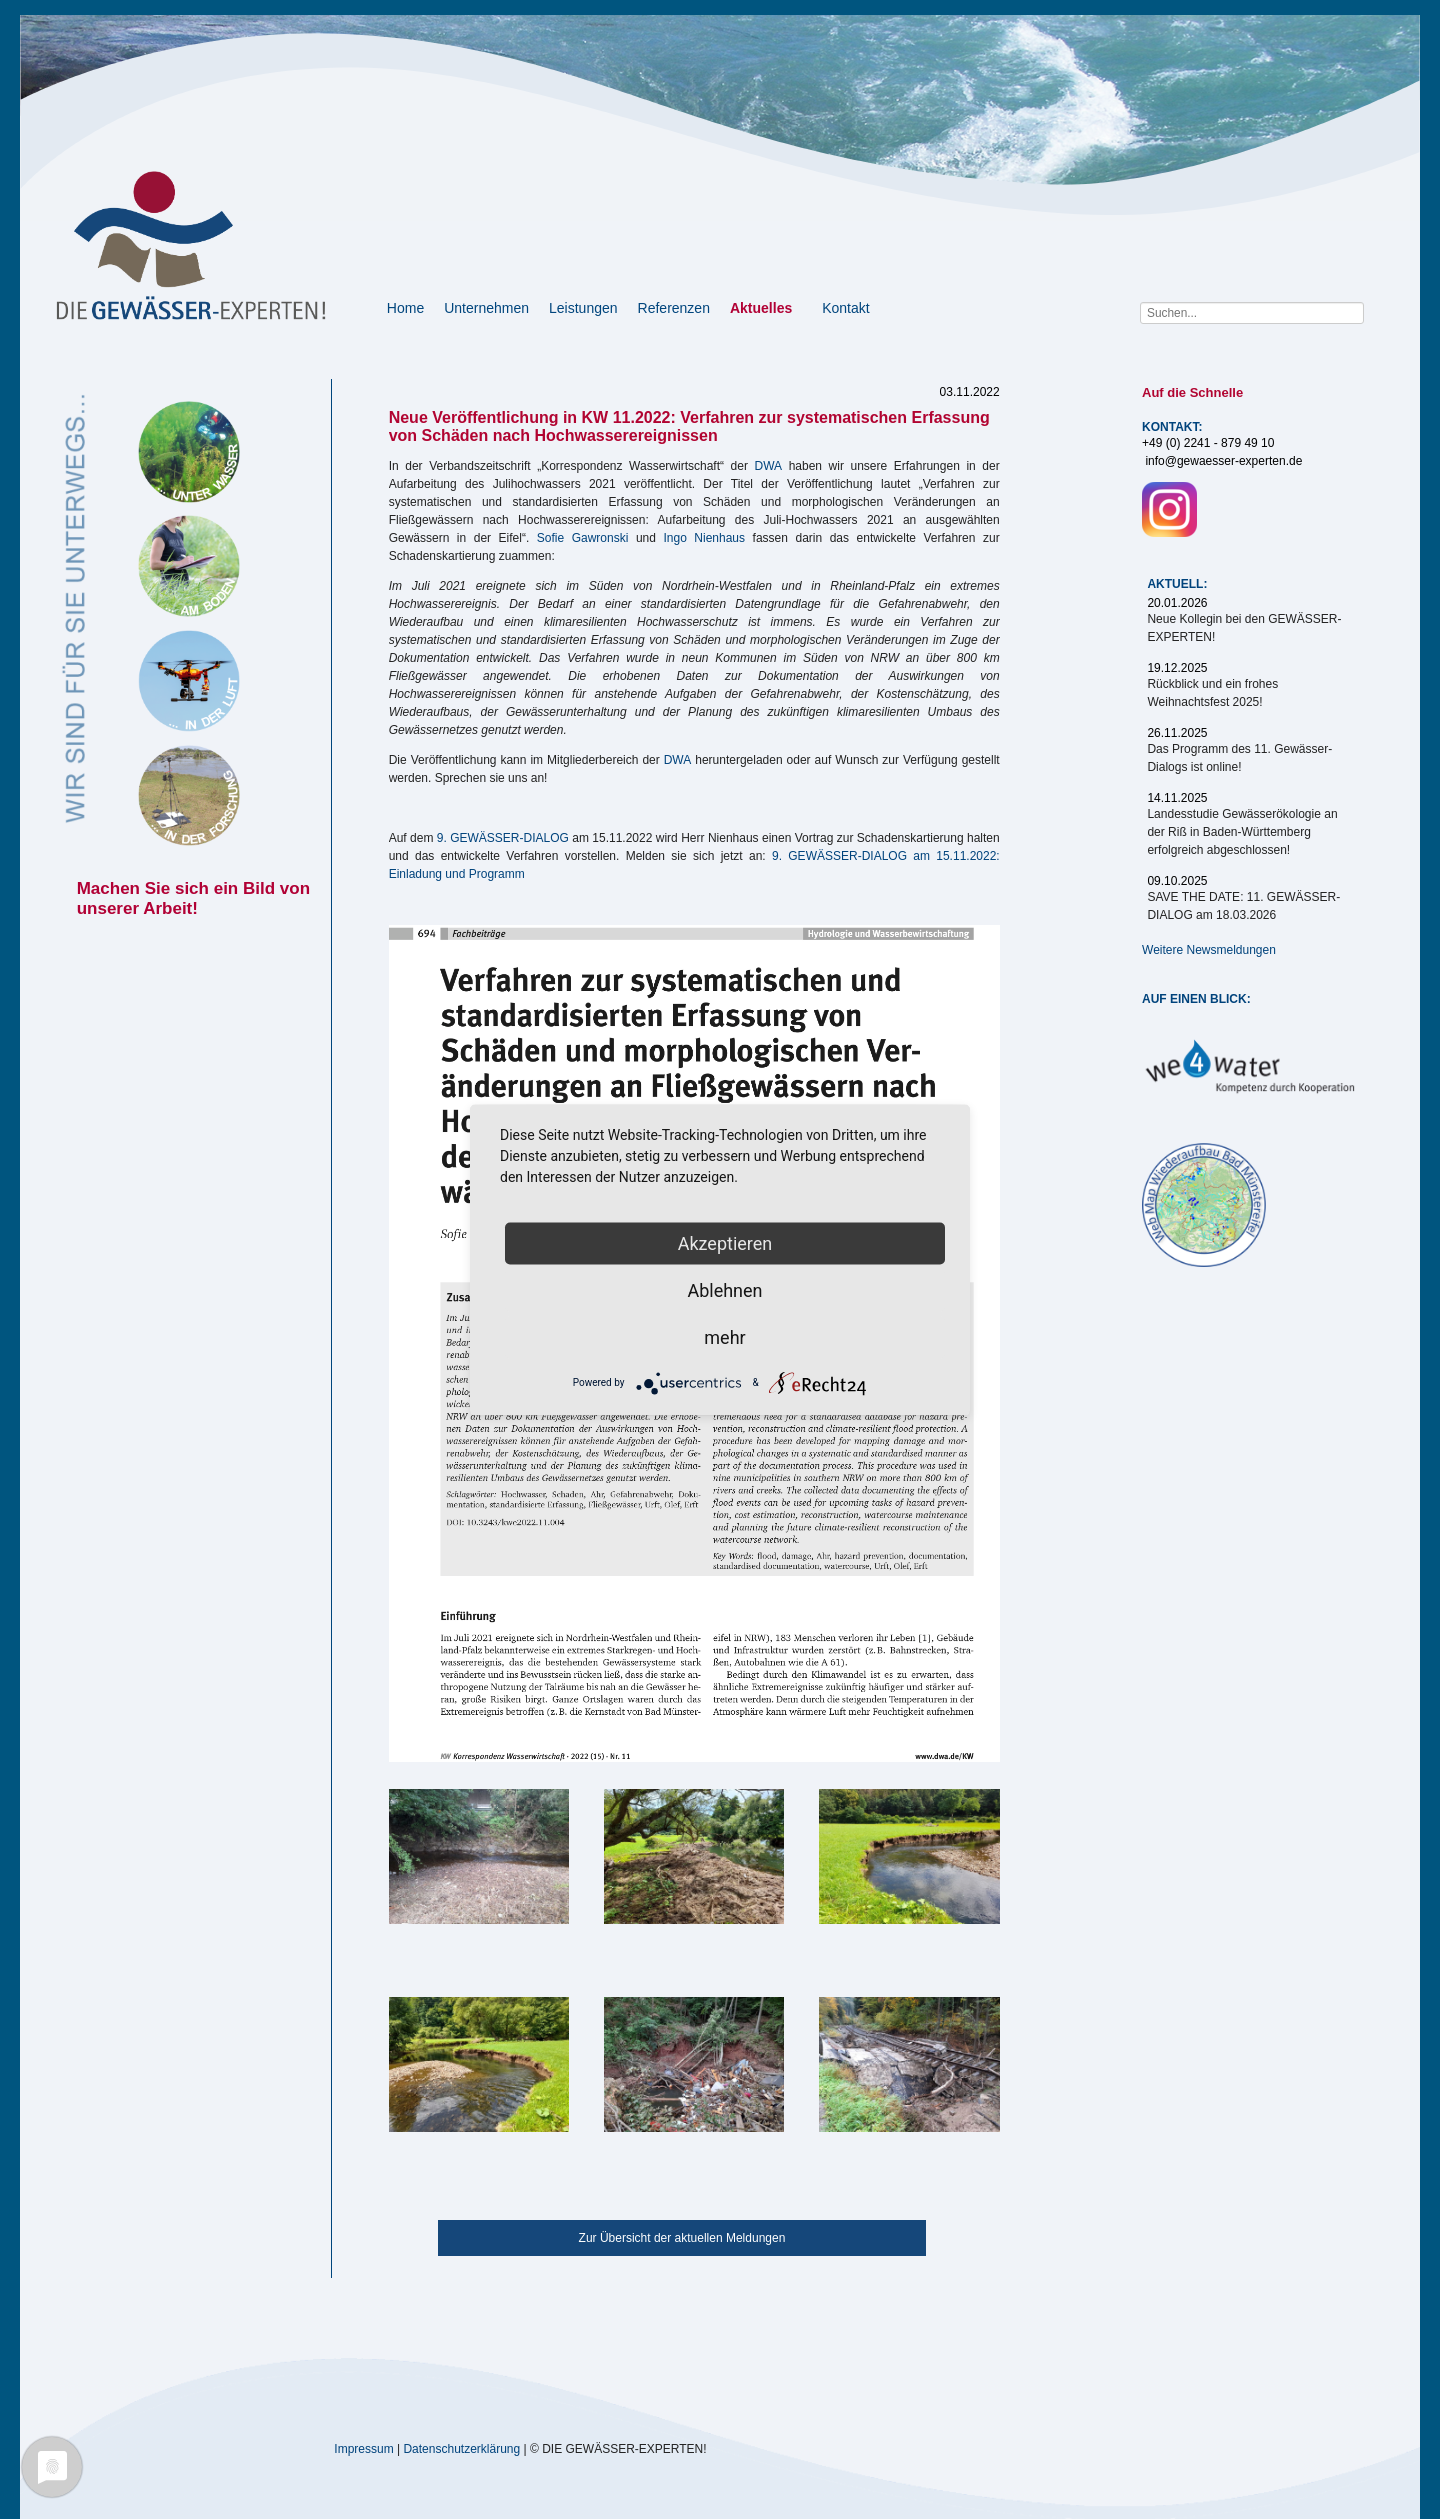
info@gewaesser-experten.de (1223, 461)
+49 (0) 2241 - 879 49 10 (1208, 443)
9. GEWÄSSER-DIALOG (503, 838)
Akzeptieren (725, 1242)
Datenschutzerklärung (461, 2449)
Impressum (363, 2449)
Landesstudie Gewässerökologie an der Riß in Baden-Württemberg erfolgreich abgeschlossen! (1242, 832)
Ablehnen (724, 1289)
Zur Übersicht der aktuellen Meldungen (682, 2238)
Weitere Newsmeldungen (1209, 950)
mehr (724, 1336)
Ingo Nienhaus (704, 538)
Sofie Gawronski (583, 538)
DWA (769, 466)
